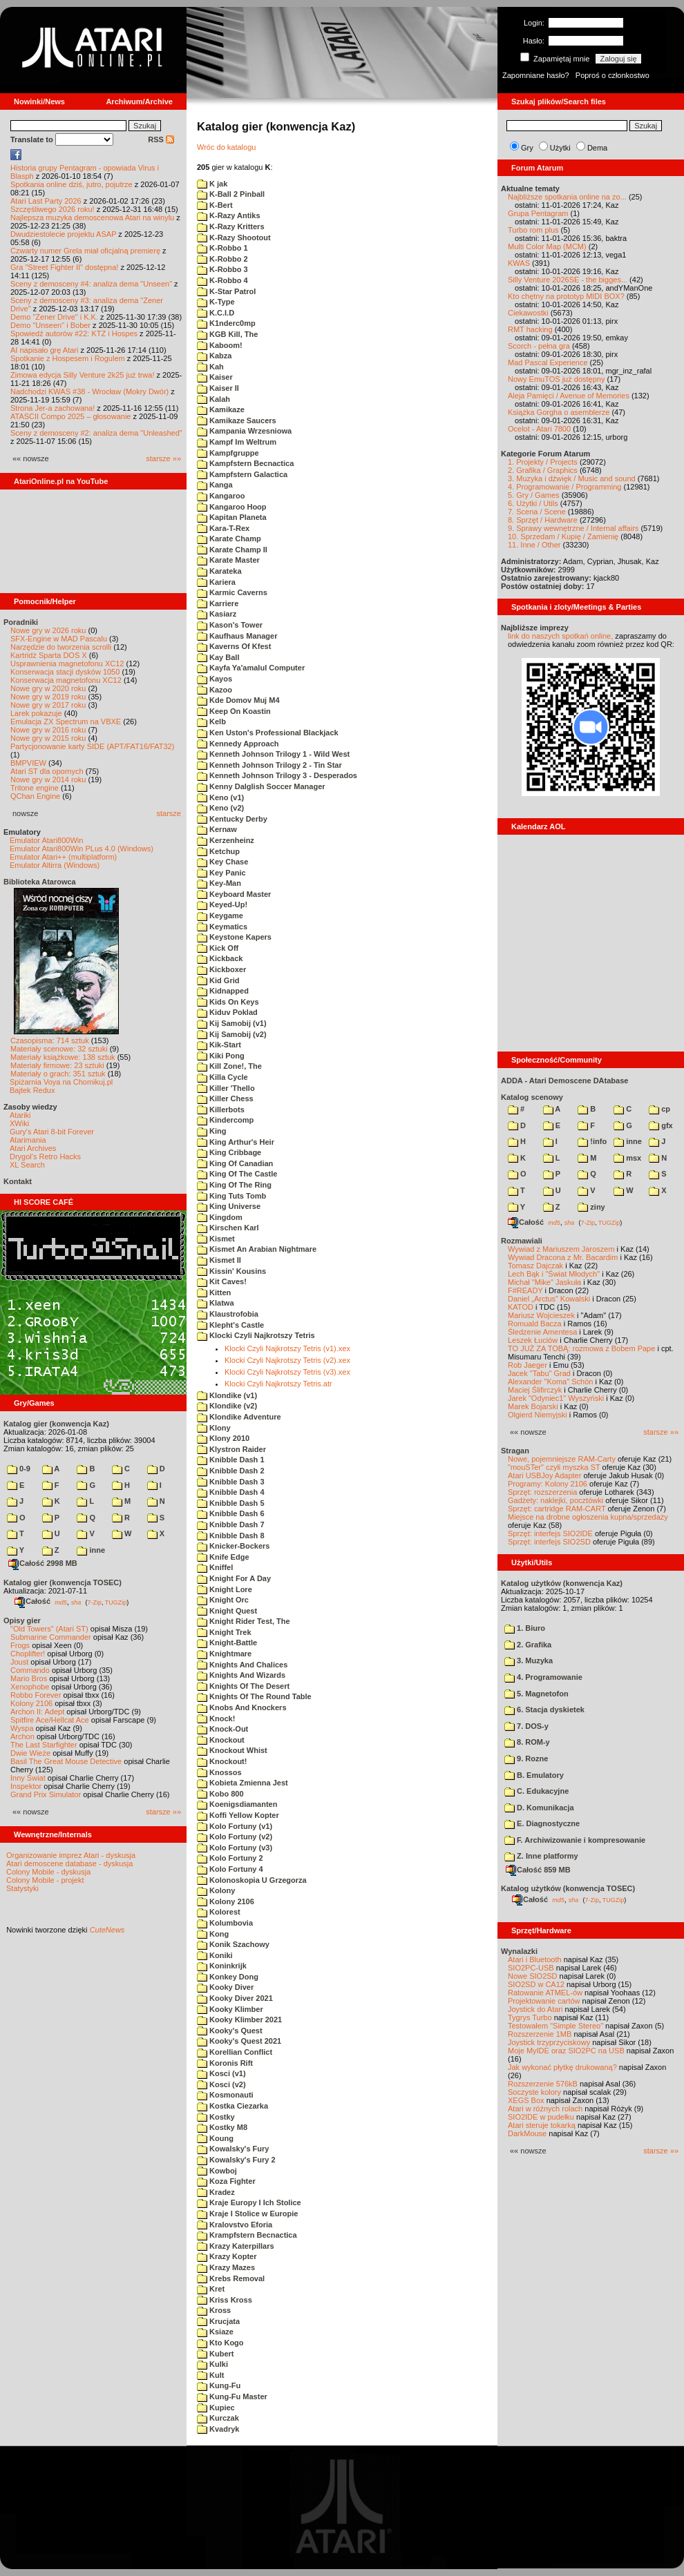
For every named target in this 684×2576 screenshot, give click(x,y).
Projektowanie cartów (544, 2001)
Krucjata (218, 2321)
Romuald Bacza (535, 1323)
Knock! (216, 1718)
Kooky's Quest (230, 2030)
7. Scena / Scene (537, 511)
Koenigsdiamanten (237, 1804)
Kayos (214, 679)
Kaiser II (218, 388)
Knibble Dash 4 (231, 1492)
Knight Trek (224, 1632)
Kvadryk (218, 2429)
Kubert (215, 2354)
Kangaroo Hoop (232, 507)
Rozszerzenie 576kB (543, 2084)
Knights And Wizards (241, 1675)
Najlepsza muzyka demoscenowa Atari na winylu (92, 217)
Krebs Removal (231, 2278)
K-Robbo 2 (222, 259)
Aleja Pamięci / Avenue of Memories (568, 395)
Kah (210, 366)
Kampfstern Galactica (242, 474)
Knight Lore (224, 1589)
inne (91, 1550)
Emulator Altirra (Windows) (54, 865)
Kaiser (215, 377)
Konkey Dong (227, 1977)
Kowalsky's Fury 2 (236, 2160)
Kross (214, 2310)
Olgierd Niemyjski (537, 1415)
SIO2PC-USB (531, 1968)
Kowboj (217, 2171)
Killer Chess (225, 1098)
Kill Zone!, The (229, 1066)
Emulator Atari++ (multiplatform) (63, 857)
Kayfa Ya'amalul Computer (251, 668)
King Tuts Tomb (231, 1196)
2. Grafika (527, 1644)
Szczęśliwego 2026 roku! (52, 209)
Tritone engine (34, 788)
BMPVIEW (28, 763)
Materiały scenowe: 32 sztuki (59, 1049)
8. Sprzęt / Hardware (543, 520)
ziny (591, 1207)
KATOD (520, 1307)
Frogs (20, 1645)
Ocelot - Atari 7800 (539, 429)
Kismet (216, 1238)
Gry (527, 148)
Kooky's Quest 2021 (239, 2041)
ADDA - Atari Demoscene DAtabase (564, 1080)
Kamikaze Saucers (236, 420)
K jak (212, 184)
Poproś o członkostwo (612, 75)
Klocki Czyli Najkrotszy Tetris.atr (278, 1383)
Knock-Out (222, 1729)
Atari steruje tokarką (542, 2125)
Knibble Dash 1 (231, 1459)
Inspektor (25, 1786)
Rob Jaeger (527, 1365)
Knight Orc (223, 1600)
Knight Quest (227, 1611)
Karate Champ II (232, 549)
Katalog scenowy (532, 1097)
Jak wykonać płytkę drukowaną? (562, 2067)
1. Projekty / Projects (543, 462)
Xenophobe (29, 1687)
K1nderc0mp (226, 323)
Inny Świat (28, 1778)
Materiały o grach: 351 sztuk (58, 1073)
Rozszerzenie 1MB (539, 2034)
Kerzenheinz (225, 840)
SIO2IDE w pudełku (541, 2117)
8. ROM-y (527, 1742)
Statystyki (22, 1888)
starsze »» (163, 458)
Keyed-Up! (222, 904)
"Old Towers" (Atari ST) (49, 1629)
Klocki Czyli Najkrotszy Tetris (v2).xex (287, 1360)
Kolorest (218, 1912)
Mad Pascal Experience (548, 362)
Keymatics (222, 926)
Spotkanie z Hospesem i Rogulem (67, 358)
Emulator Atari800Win (46, 840)
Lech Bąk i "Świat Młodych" (554, 1274)
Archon (22, 1736)
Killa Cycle (222, 1077)
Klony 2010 (223, 1438)
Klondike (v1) (227, 1395)
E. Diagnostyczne (542, 1823)
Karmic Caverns (232, 592)
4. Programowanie (543, 1677)
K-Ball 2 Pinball (231, 194)
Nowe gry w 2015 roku (48, 738)
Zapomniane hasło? (535, 75)
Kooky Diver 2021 (235, 1998)
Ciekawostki (528, 313)
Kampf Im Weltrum (236, 442)
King (212, 1131)
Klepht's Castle (230, 1325)
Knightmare (224, 1653)
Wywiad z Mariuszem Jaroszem (561, 1249)
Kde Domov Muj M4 (238, 700)
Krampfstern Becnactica (247, 2235)
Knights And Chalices (242, 1664)
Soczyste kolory (534, 2092)
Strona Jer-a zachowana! (52, 408)
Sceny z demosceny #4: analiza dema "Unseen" (91, 284)
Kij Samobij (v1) (232, 1023)
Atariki (20, 1115)
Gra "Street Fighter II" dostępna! (64, 267)
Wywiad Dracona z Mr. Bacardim (563, 1257)
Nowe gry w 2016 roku (48, 730)
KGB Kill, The (227, 334)
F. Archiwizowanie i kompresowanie (574, 1840)
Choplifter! (27, 1653)
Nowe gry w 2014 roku (48, 779)
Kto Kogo (220, 2342)
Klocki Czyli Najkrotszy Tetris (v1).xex (287, 1348)
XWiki (19, 1123)
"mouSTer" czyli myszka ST (554, 1467)
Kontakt (17, 1181)
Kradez (216, 2192)
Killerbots (221, 1109)
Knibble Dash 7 (231, 1524)
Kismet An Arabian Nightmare (256, 1249)
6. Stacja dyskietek (544, 1709)
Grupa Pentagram (538, 213)
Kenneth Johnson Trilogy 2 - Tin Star (269, 765)
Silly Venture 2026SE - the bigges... (567, 279)
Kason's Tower (230, 625)
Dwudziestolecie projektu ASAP (63, 234)
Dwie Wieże (30, 1753)
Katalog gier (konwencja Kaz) (56, 1424)
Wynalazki (519, 1951)
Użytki (560, 148)
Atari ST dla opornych (47, 771)
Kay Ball (218, 657)
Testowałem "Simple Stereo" (555, 2026)
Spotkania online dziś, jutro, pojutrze (71, 184)
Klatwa (215, 1303)
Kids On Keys (228, 1002)
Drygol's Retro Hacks (45, 1156)
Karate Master (228, 560)
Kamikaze (221, 409)
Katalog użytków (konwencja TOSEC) (568, 1888)
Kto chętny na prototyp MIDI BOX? (566, 296)
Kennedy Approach (238, 743)
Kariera (216, 582)
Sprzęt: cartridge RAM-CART (556, 1508)
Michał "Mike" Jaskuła (544, 1282)
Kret (211, 2289)
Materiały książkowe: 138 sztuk (62, 1057)
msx (627, 1158)
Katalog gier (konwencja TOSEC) (62, 1582)
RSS (161, 139)
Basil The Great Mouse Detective (66, 1761)
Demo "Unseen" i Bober (50, 325)
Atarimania (28, 1140)
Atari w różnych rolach (545, 2108)
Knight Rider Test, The (243, 1621)
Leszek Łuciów (533, 1340)
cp (659, 1109)
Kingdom (220, 1217)
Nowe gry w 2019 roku (48, 697)
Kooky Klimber (230, 2009)
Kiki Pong (221, 1056)
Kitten (214, 1292)
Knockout (221, 1740)
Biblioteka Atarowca (39, 882)
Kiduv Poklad (227, 1012)
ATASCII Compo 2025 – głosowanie (70, 416)
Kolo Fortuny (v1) (234, 1826)
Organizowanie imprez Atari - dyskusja (70, 1855)
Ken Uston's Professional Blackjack (268, 732)
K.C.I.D (215, 313)
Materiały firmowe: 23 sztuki (57, 1065)
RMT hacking (530, 329)
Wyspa (22, 1728)
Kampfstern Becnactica (245, 463)
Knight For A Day (234, 1578)
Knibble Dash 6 (231, 1513)
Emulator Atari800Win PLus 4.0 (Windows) (81, 848)
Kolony (216, 1890)
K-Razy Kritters (231, 226)
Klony (214, 1428)
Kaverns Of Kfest (234, 646)
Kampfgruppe (228, 453)
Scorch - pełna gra (539, 346)
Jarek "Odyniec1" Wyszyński (556, 1398)
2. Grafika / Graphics (543, 470)
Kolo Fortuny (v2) (234, 1836)
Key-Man (219, 883)
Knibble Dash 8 (231, 1535)
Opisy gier (22, 1620)
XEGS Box (526, 2100)
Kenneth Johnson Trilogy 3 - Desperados (277, 775)
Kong (213, 1934)
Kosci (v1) (221, 2073)
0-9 (18, 1468)
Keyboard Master (234, 894)
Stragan (515, 1450)
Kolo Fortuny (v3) (234, 1847)
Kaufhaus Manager (237, 636)
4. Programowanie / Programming (564, 487)
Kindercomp (225, 1120)
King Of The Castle (237, 1174)
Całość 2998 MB (42, 1563)
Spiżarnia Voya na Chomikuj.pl (61, 1082)
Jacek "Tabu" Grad (539, 1373)
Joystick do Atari (535, 2009)
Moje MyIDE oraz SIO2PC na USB (566, 2050)
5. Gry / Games (534, 495)
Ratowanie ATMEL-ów (545, 1992)
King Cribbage (229, 1152)
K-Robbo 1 (222, 248)
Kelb (211, 721)
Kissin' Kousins (231, 1271)
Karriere (217, 603)
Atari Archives (33, 1148)
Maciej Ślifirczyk (535, 1390)
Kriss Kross (224, 2300)
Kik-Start (219, 1044)
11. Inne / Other (534, 545)
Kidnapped (223, 991)
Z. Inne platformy (541, 1856)
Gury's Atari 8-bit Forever (52, 1131)
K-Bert (215, 205)
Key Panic (221, 873)
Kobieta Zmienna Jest (242, 1783)
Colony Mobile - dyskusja (48, 1872)
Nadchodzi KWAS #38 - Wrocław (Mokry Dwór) (89, 391)
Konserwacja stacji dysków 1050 (65, 672)
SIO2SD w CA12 (536, 1984)
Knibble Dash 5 (231, 1503)
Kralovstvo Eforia (234, 2224)
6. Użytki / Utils (533, 503)
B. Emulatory (534, 1775)
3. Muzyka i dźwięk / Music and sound (572, 478)
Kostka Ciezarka (232, 2106)
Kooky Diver (225, 1987)
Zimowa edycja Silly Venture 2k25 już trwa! (82, 375)
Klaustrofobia (227, 1314)
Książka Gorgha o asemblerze (558, 412)
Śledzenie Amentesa (542, 1332)
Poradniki (20, 622)
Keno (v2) (220, 808)
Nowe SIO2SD (533, 1976)
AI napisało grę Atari (44, 350)
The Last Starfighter (43, 1745)
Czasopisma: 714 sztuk (49, 1040)
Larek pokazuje (36, 713)
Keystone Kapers (234, 937)
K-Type (216, 302)
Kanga (215, 485)
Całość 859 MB (538, 1870)
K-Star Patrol (226, 291)
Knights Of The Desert (243, 1686)
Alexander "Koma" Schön (550, 1381)
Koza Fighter (226, 2181)
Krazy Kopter (227, 2256)
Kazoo (214, 690)
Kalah (213, 399)
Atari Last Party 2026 (46, 201)
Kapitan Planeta (232, 517)
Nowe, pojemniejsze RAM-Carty (562, 1459)
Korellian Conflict (234, 2052)
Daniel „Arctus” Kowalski (549, 1299)
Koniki (215, 1955)
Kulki (212, 2364)
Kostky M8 (222, 2127)
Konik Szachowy (233, 1944)
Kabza (214, 355)
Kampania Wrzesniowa (244, 431)
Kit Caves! (222, 1281)
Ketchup (218, 851)
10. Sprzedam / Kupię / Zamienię (563, 536)
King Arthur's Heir (235, 1142)
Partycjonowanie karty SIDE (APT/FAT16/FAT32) (92, 746)
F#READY (525, 1290)
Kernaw (217, 829)
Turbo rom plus (533, 230)
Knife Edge (223, 1557)
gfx (661, 1125)
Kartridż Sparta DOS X (48, 655)
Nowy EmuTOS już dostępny (556, 379)
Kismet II (219, 1260)
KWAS (519, 263)
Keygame (220, 915)
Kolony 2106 (31, 1703)
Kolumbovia (225, 1923)
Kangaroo (221, 496)
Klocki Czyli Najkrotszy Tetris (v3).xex (287, 1372)
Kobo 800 (220, 1794)
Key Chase (222, 862)
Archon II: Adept (38, 1711)
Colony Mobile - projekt (45, 1880)
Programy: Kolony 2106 (547, 1484)
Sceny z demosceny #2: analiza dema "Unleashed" (96, 433)
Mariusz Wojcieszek (541, 1315)
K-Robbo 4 (222, 280)
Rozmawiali (521, 1241)
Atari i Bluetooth (535, 1959)
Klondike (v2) (227, 1406)
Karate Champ (229, 538)
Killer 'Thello (226, 1088)
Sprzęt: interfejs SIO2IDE (550, 1533)
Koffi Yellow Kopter (238, 1815)
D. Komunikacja (539, 1807)
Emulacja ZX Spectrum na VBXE (65, 721)
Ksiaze (215, 2331)
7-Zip (94, 1601)
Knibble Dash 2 (231, 1470)
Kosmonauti (225, 2095)
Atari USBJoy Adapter (544, 1475)
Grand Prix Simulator (45, 1794)
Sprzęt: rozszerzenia (542, 1492)
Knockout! (222, 1761)
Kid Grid (218, 980)
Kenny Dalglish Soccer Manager (261, 786)
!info (592, 1141)
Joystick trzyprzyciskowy (549, 2042)
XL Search (27, 1165)
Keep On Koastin (234, 711)
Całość (32, 1601)
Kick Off (217, 948)
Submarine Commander (50, 1637)
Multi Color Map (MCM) (547, 246)
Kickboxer (221, 969)
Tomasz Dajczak (535, 1265)
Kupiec (216, 2407)
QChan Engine (35, 796)
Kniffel (215, 1567)
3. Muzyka (528, 1660)
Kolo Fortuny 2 (230, 1858)
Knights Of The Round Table (254, 1696)
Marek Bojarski (533, 1406)
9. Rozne (526, 1758)
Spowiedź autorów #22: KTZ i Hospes (73, 333)
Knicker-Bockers (233, 1546)
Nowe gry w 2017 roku (48, 705)
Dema (597, 148)
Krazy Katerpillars (235, 2246)
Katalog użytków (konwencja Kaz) (562, 1583)
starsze (169, 813)
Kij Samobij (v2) (232, 1034)
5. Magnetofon (536, 1693)
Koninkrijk (222, 1966)
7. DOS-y (526, 1726)
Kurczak (218, 2418)
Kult (210, 2375)
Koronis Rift (225, 2063)
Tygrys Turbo (530, 2017)
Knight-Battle (227, 1642)
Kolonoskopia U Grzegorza (252, 1880)
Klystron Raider (231, 1449)
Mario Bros (28, 1678)
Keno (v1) (220, 797)
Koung (215, 2138)
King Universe (228, 1206)
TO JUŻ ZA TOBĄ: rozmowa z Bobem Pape (581, 1348)
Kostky (216, 2117)
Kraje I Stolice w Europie (247, 2213)
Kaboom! (220, 345)
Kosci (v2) (221, 2084)
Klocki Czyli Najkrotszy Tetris (256, 1335)
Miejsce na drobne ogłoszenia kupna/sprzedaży (588, 1517)
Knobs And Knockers (242, 1707)
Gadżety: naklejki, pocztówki (555, 1500)
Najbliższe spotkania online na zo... (567, 197)
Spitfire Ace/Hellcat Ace (49, 1720)
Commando (30, 1670)
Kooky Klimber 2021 (239, 2019)
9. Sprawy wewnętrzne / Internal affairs (573, 528)
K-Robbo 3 (222, 269)
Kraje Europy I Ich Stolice (249, 2202)
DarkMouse (527, 2133)
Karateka (219, 571)
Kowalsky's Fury (233, 2148)
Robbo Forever (35, 1695)
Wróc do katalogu (226, 147)
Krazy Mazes (226, 2267)
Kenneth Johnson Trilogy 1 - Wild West (273, 754)
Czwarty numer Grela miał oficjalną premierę (85, 250)
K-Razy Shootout (234, 237)
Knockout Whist (232, 1750)
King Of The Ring (234, 1185)
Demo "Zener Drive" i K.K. (54, 317)
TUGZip (116, 1601)
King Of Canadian (235, 1163)
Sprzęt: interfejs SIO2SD (549, 1542)
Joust (19, 1662)
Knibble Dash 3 (231, 1482)
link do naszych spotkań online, (560, 636)
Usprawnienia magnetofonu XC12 (67, 663)
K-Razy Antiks (228, 215)
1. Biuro (524, 1628)
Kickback (220, 958)
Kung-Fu (218, 2385)
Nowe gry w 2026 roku (48, 630)
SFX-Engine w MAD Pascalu (58, 639)
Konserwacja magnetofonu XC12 (66, 680)
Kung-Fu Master (232, 2396)
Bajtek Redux (32, 1090)
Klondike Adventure (239, 1417)
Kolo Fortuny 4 (230, 1869)
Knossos (219, 1772)
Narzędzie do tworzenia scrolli (60, 647)
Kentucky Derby (232, 819)
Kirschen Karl (228, 1227)
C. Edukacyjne (536, 1791)
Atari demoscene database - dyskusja (69, 1863)
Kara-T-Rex (223, 528)
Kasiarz (216, 614)
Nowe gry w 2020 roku (48, 688)
